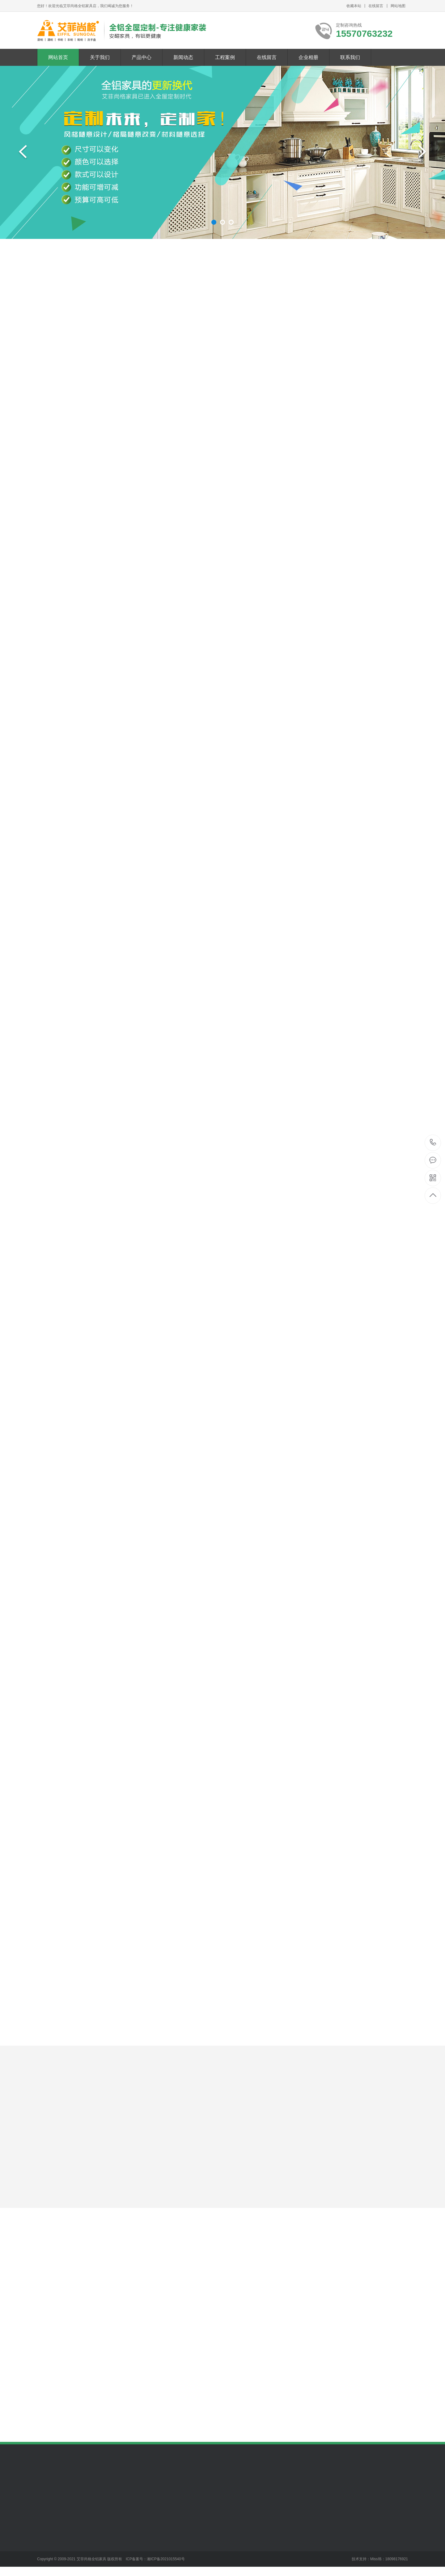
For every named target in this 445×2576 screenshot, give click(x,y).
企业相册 (308, 57)
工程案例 (225, 57)
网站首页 (58, 57)
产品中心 (141, 57)
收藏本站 (353, 6)
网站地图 (398, 6)
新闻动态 (183, 57)
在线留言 (375, 6)
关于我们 (100, 57)
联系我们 (350, 57)
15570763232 (433, 1142)
